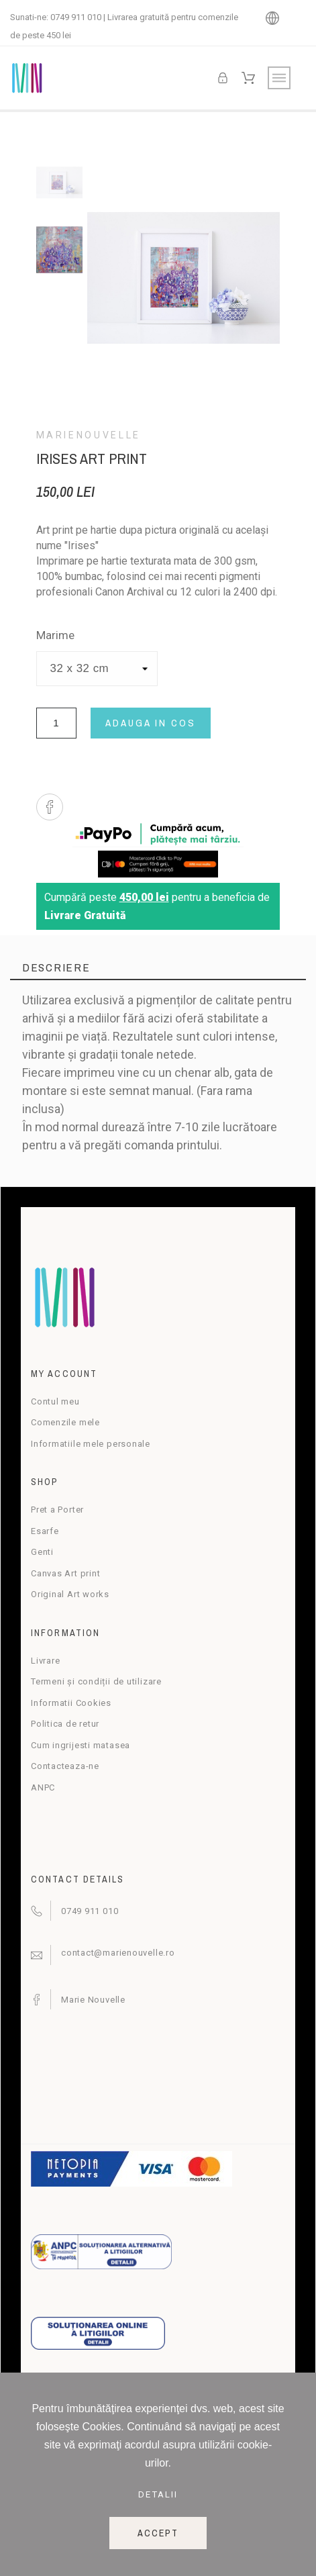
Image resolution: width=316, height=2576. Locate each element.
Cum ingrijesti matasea (80, 1745)
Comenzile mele (65, 1422)
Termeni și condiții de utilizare (96, 1681)
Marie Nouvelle (93, 2000)
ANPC (43, 1787)
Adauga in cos (150, 723)
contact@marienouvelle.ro (118, 1953)
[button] (49, 807)
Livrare (45, 1661)
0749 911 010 (75, 17)
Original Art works (70, 1594)
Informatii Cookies (71, 1703)
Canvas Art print (65, 1573)
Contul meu (55, 1401)
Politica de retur (65, 1724)
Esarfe (45, 1531)
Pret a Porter (57, 1510)
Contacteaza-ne (65, 1766)
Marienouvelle (88, 435)
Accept (158, 2533)
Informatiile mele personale (90, 1444)
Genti (42, 1552)
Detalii (158, 2494)
